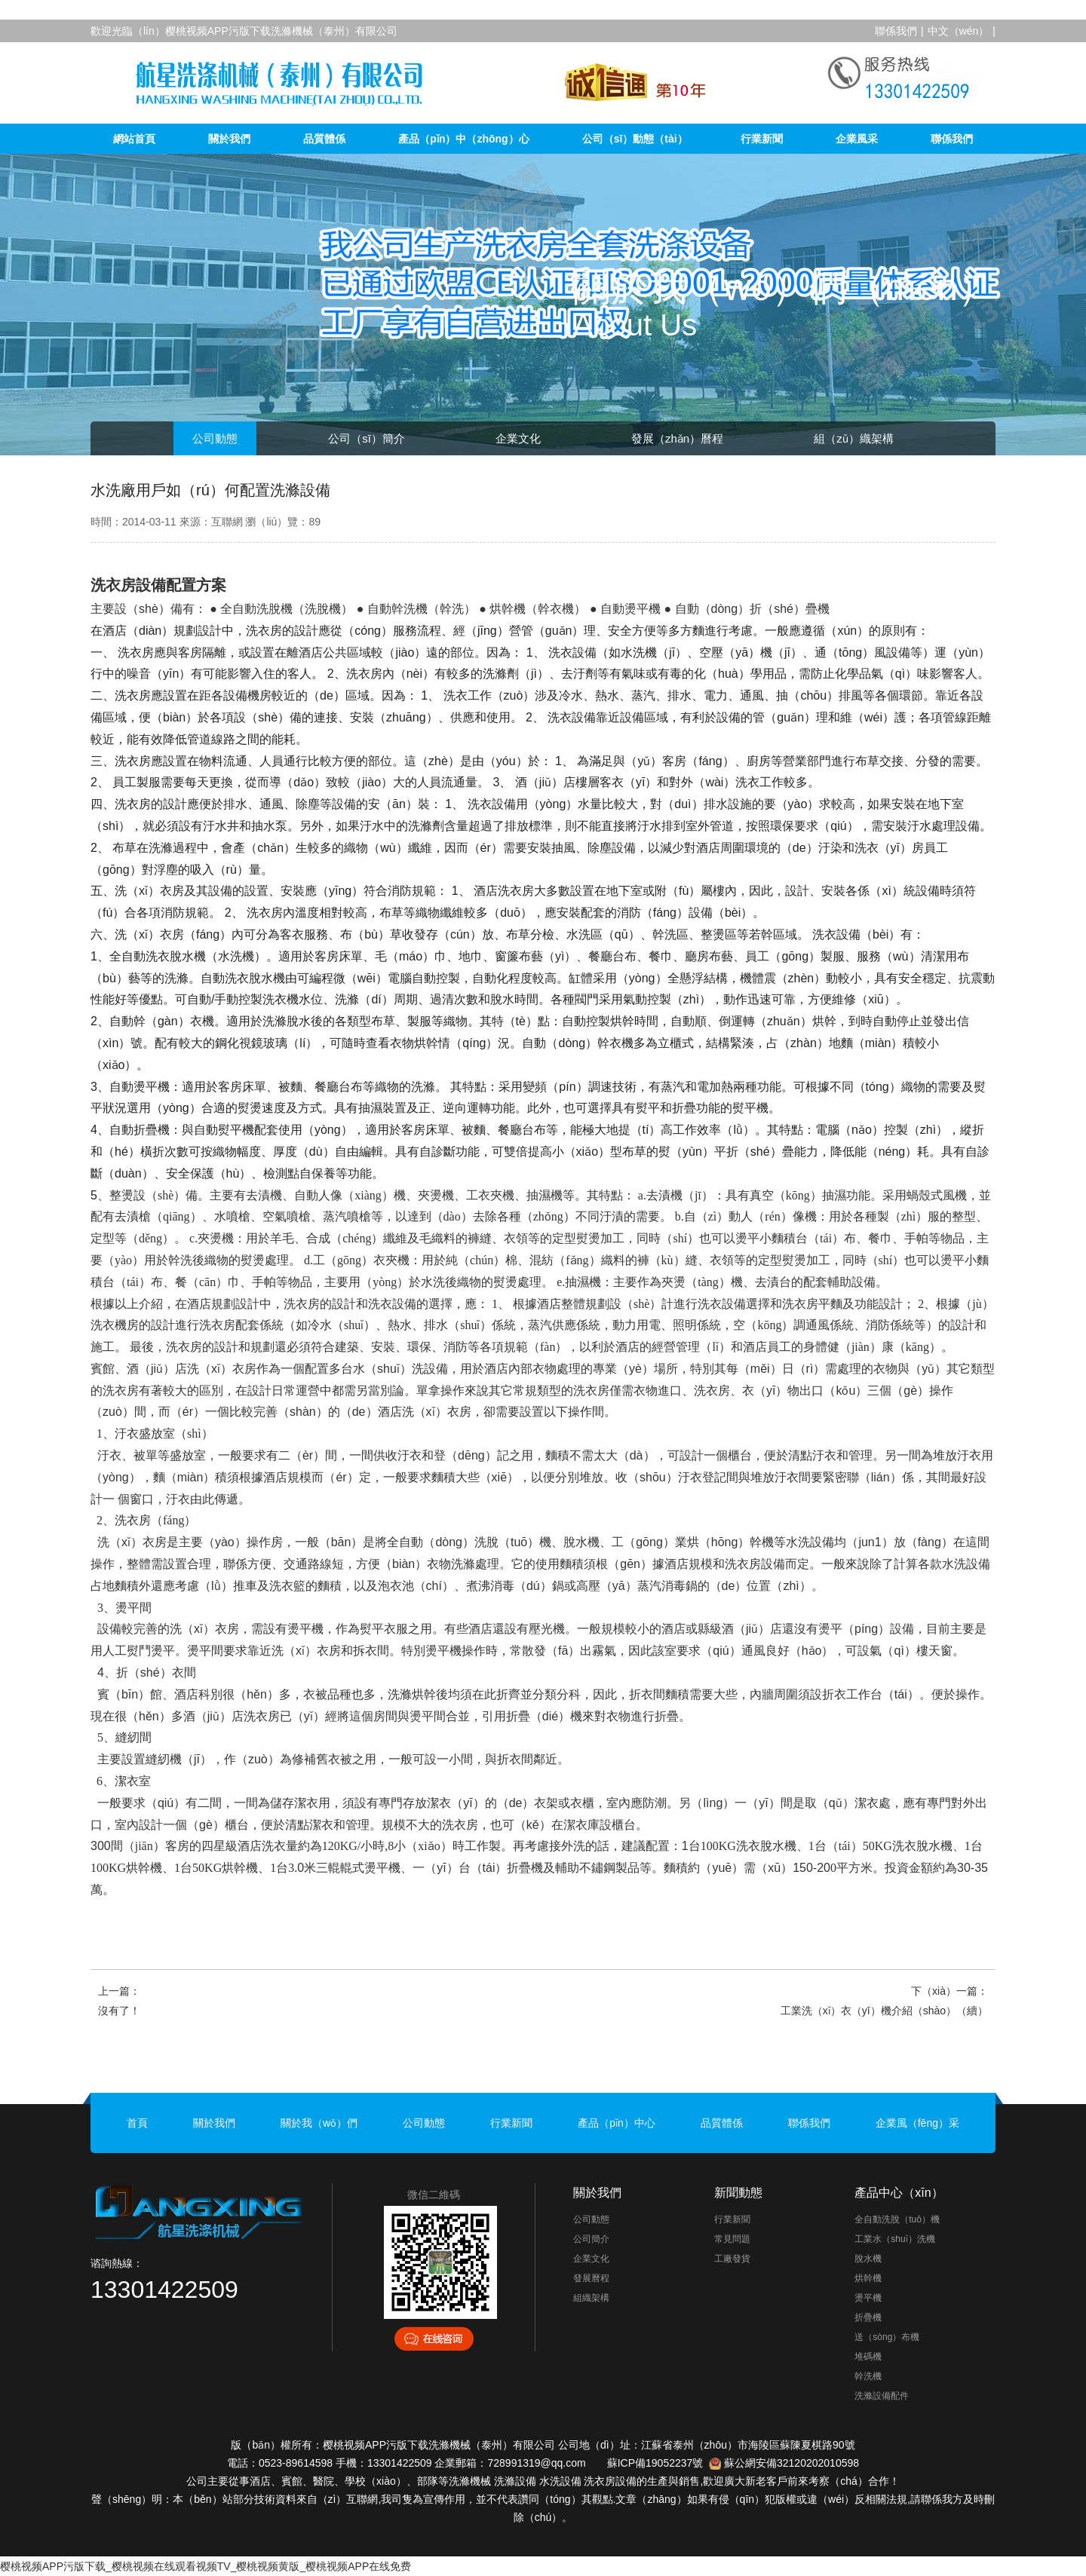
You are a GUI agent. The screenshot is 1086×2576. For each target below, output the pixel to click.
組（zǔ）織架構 (854, 438)
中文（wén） (958, 31)
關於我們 (229, 139)
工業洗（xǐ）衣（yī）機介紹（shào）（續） (884, 2011)
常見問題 (732, 2239)
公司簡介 (591, 2239)
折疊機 (868, 2317)
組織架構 (591, 2298)
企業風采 (857, 139)
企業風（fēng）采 (917, 2123)
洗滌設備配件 (881, 2396)
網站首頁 (134, 139)
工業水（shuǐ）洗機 (894, 2239)
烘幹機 (868, 2278)
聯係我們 (896, 31)
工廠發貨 (732, 2258)
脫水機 (868, 2258)
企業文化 (518, 438)
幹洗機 (868, 2376)
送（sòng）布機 (886, 2337)
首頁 (137, 2123)
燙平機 (868, 2298)
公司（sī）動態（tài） (635, 139)
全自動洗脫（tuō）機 (897, 2219)
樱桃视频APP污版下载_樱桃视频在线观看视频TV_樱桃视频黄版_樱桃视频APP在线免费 (205, 2566)
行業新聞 (762, 139)
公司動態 (215, 438)
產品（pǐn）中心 (616, 2123)
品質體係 (324, 139)
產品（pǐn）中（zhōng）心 (463, 139)
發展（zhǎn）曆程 (677, 438)
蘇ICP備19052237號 (655, 2463)
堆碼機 (868, 2356)
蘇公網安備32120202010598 (791, 2463)
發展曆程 (591, 2278)
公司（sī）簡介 (366, 438)
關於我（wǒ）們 (319, 2123)
